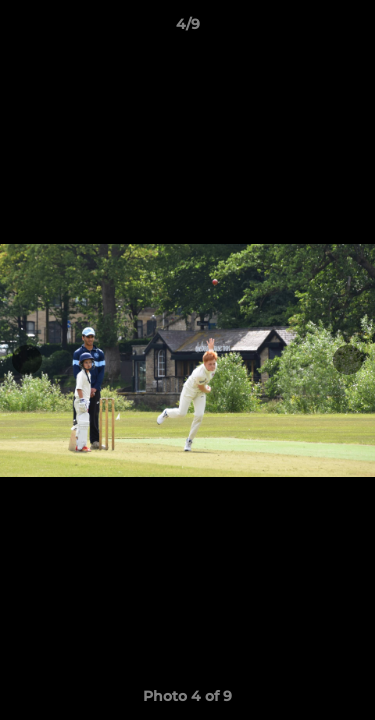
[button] (351, 29)
